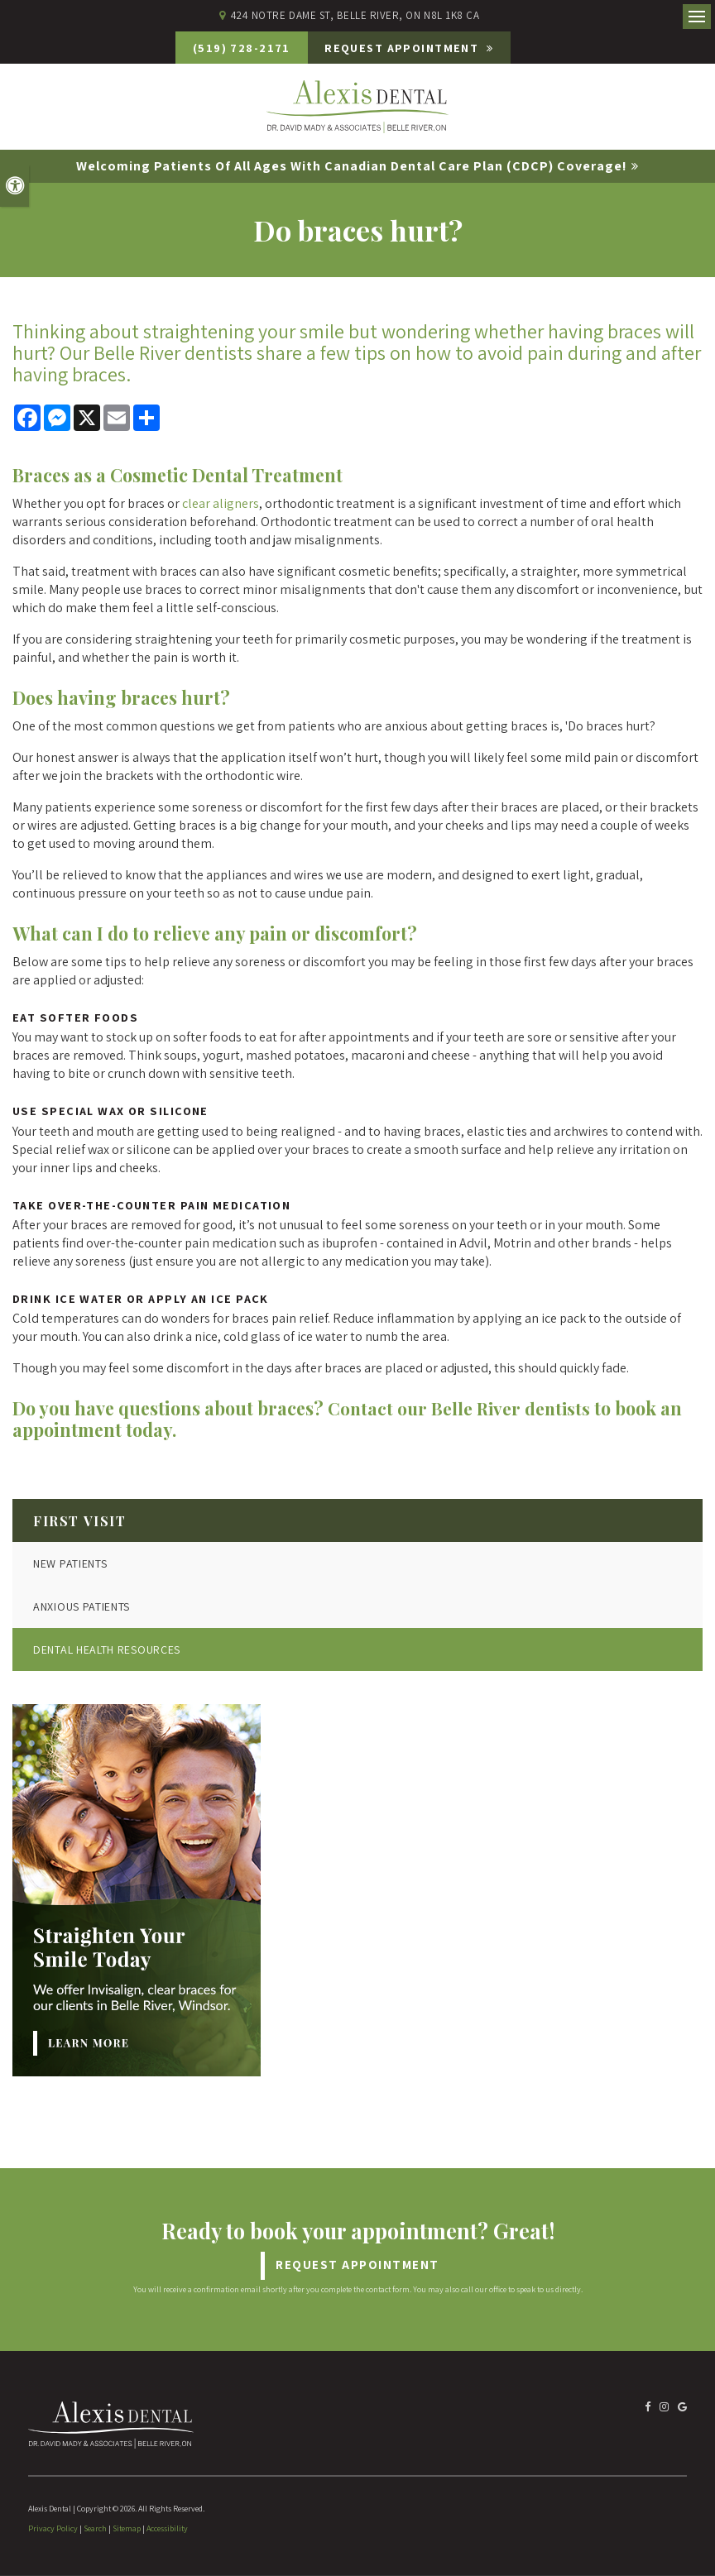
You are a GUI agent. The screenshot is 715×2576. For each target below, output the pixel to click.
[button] (607, 285)
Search (95, 2529)
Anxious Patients (81, 1607)
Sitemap (127, 2529)
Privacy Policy (53, 2529)
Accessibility (167, 2529)
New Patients (70, 1564)
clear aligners (220, 504)
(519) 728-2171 (231, 47)
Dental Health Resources (106, 1650)
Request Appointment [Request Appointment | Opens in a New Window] (411, 47)
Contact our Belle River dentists (461, 1408)
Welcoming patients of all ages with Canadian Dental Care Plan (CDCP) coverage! (351, 166)
